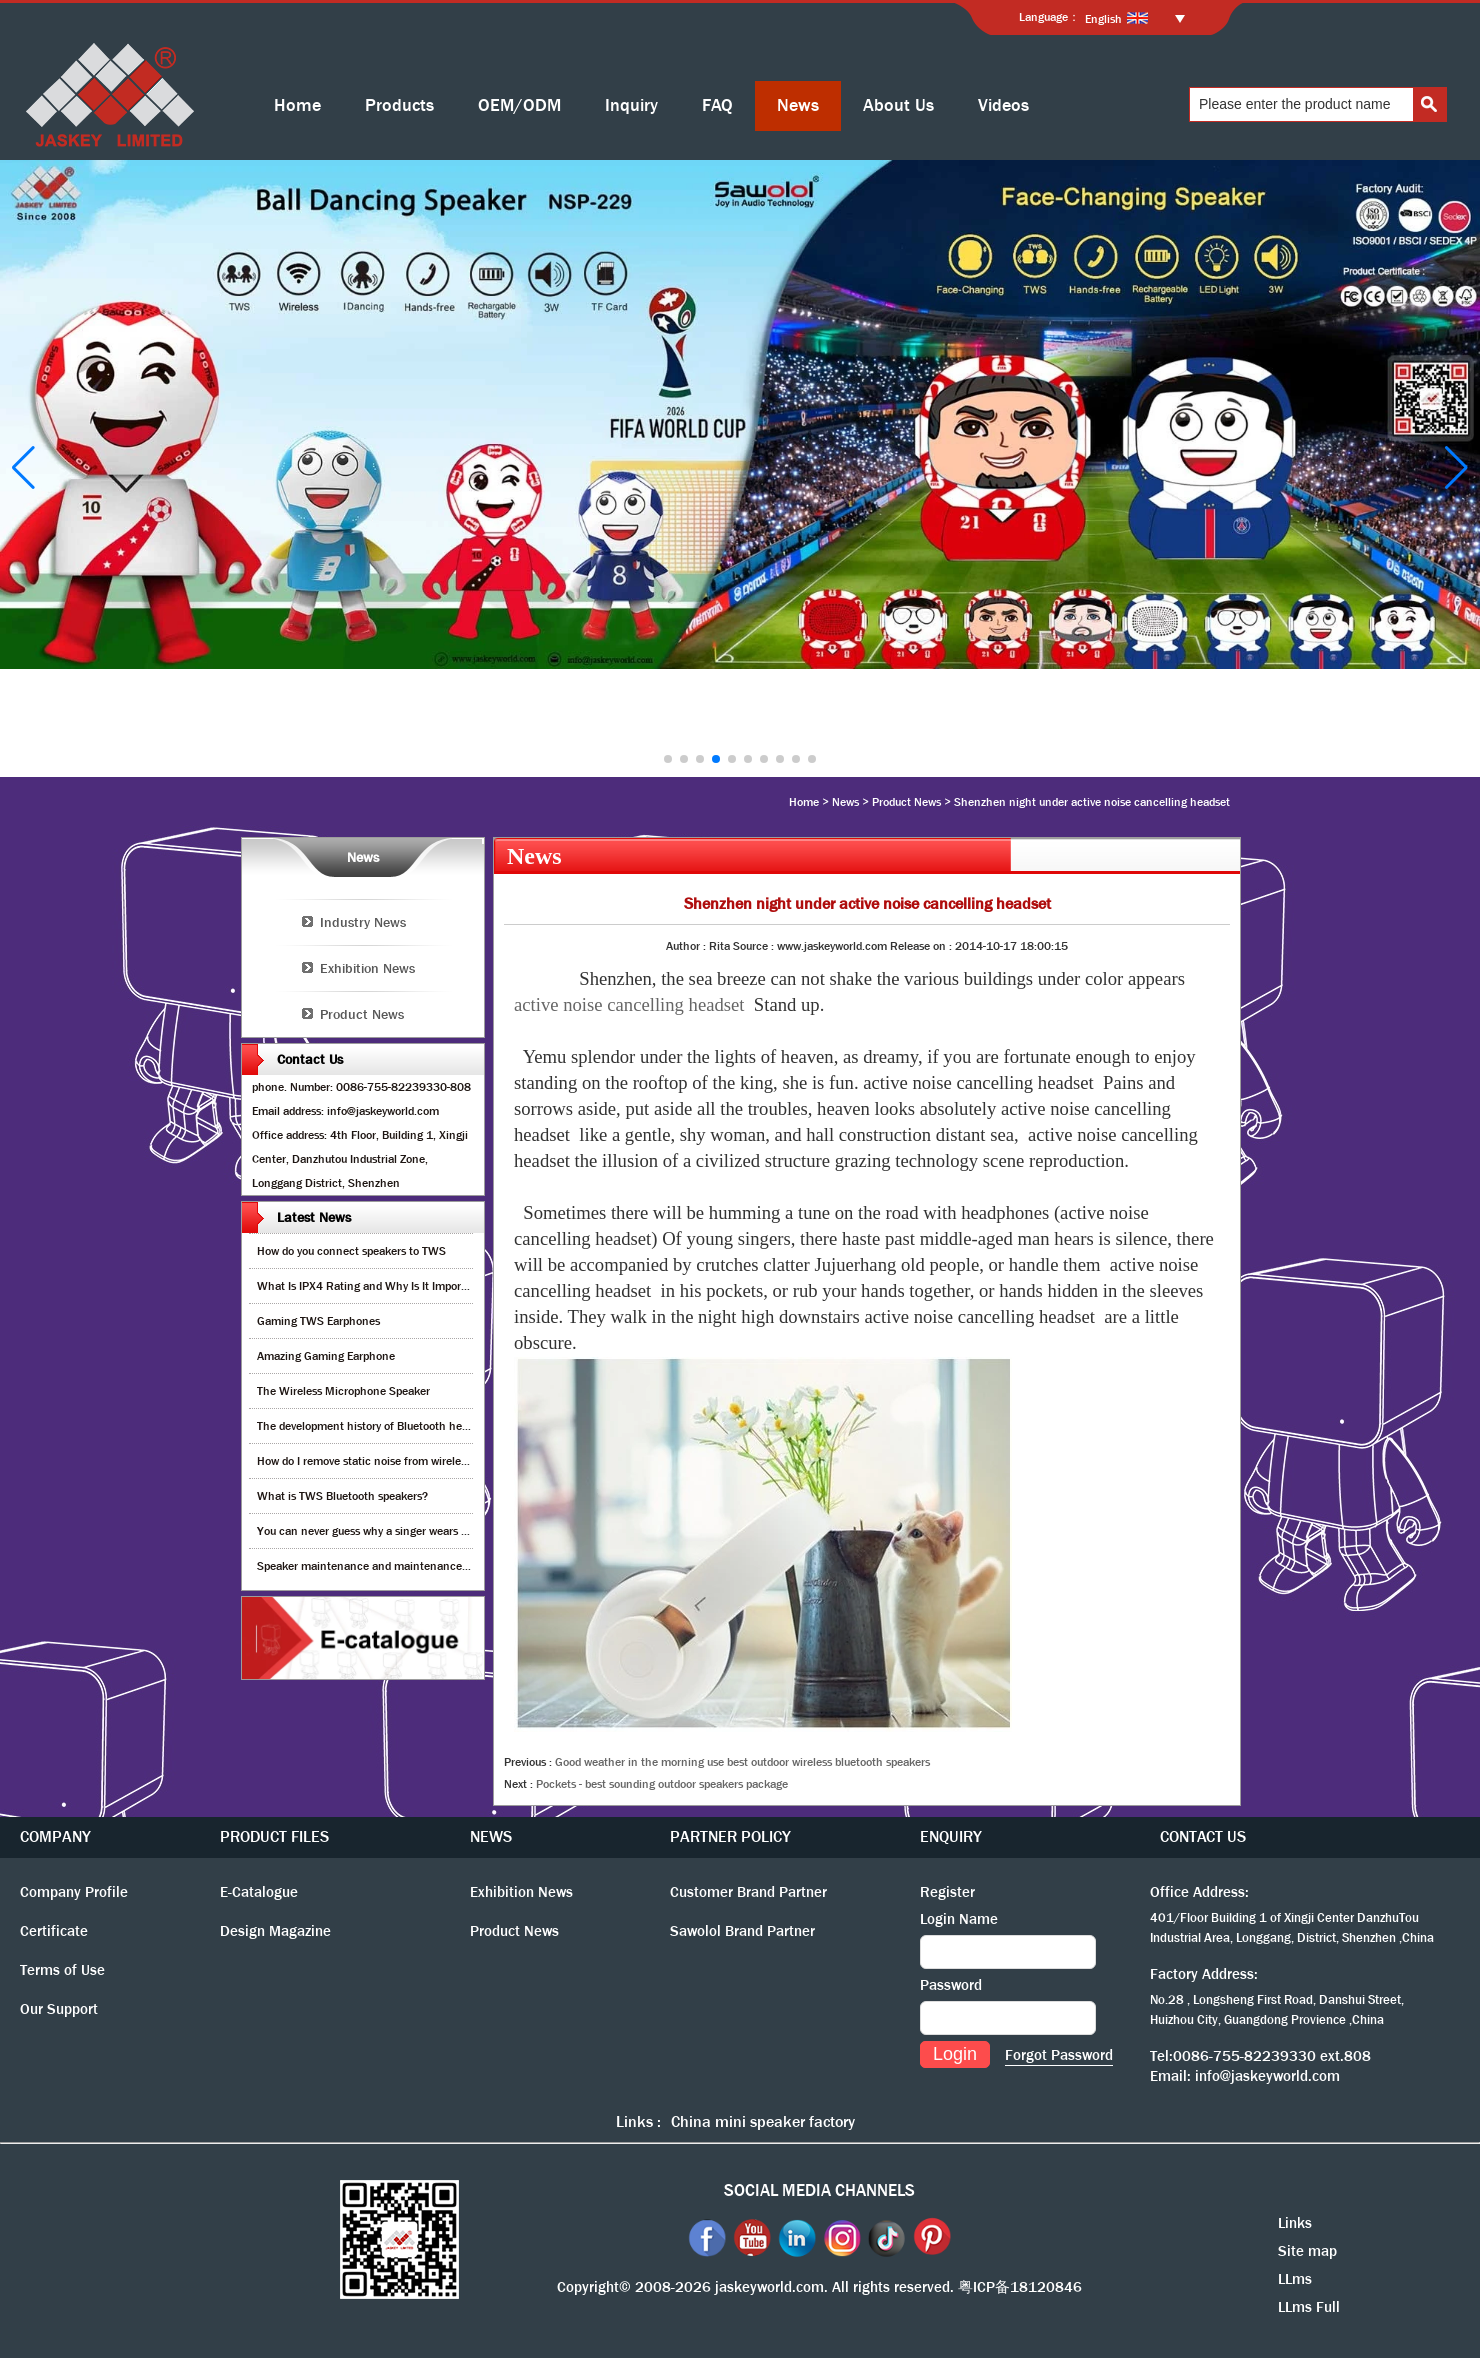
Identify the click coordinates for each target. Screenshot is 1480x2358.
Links (1295, 2223)
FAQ (717, 105)
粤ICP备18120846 (1020, 2287)
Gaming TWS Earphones (318, 1321)
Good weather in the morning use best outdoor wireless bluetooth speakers (742, 1762)
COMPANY (55, 1836)
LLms (1295, 2279)
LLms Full (1309, 2307)
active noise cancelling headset (629, 1004)
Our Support (59, 2009)
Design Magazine (275, 1931)
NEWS (491, 1836)
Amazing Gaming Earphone (326, 1356)
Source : (755, 946)
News (798, 105)
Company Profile (74, 1892)
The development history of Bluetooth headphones (384, 1426)
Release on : (922, 946)
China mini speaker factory (763, 2121)
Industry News (363, 922)
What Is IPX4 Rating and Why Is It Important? (372, 1286)
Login (955, 2054)
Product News (906, 802)
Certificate (54, 1931)
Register (947, 1892)
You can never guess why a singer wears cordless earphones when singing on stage (466, 1531)
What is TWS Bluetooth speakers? (342, 1496)
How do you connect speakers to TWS (351, 1251)
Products (399, 105)
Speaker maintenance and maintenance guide (374, 1566)
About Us (898, 105)
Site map (1307, 2251)
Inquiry (631, 105)
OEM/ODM (519, 105)
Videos (1003, 105)
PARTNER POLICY (730, 1836)
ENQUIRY (951, 1836)
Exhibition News (367, 968)
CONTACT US (1203, 1836)
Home (297, 105)
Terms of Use (62, 1970)
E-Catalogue (259, 1892)
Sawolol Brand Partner (742, 1931)
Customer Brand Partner (748, 1892)
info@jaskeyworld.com (1267, 2076)
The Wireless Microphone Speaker (343, 1391)
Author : (687, 946)
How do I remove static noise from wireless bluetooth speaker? (413, 1461)
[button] (668, 759)
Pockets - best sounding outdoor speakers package (662, 1784)
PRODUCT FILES (274, 1836)
